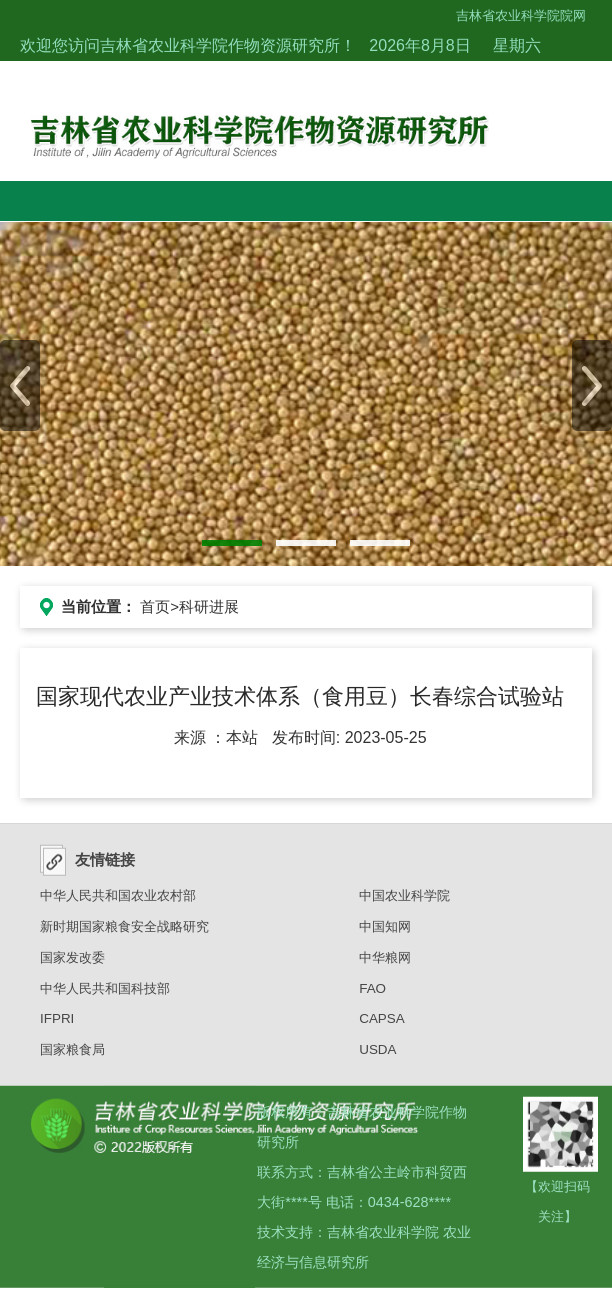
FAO (372, 994)
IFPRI (57, 1025)
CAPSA (382, 1025)
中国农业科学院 (404, 902)
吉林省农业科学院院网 (521, 15)
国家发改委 (72, 964)
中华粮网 (385, 964)
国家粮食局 (72, 1056)
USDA (377, 1056)
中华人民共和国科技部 (105, 994)
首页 (155, 606)
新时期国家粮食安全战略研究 (124, 933)
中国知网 (385, 933)
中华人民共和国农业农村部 (118, 902)
